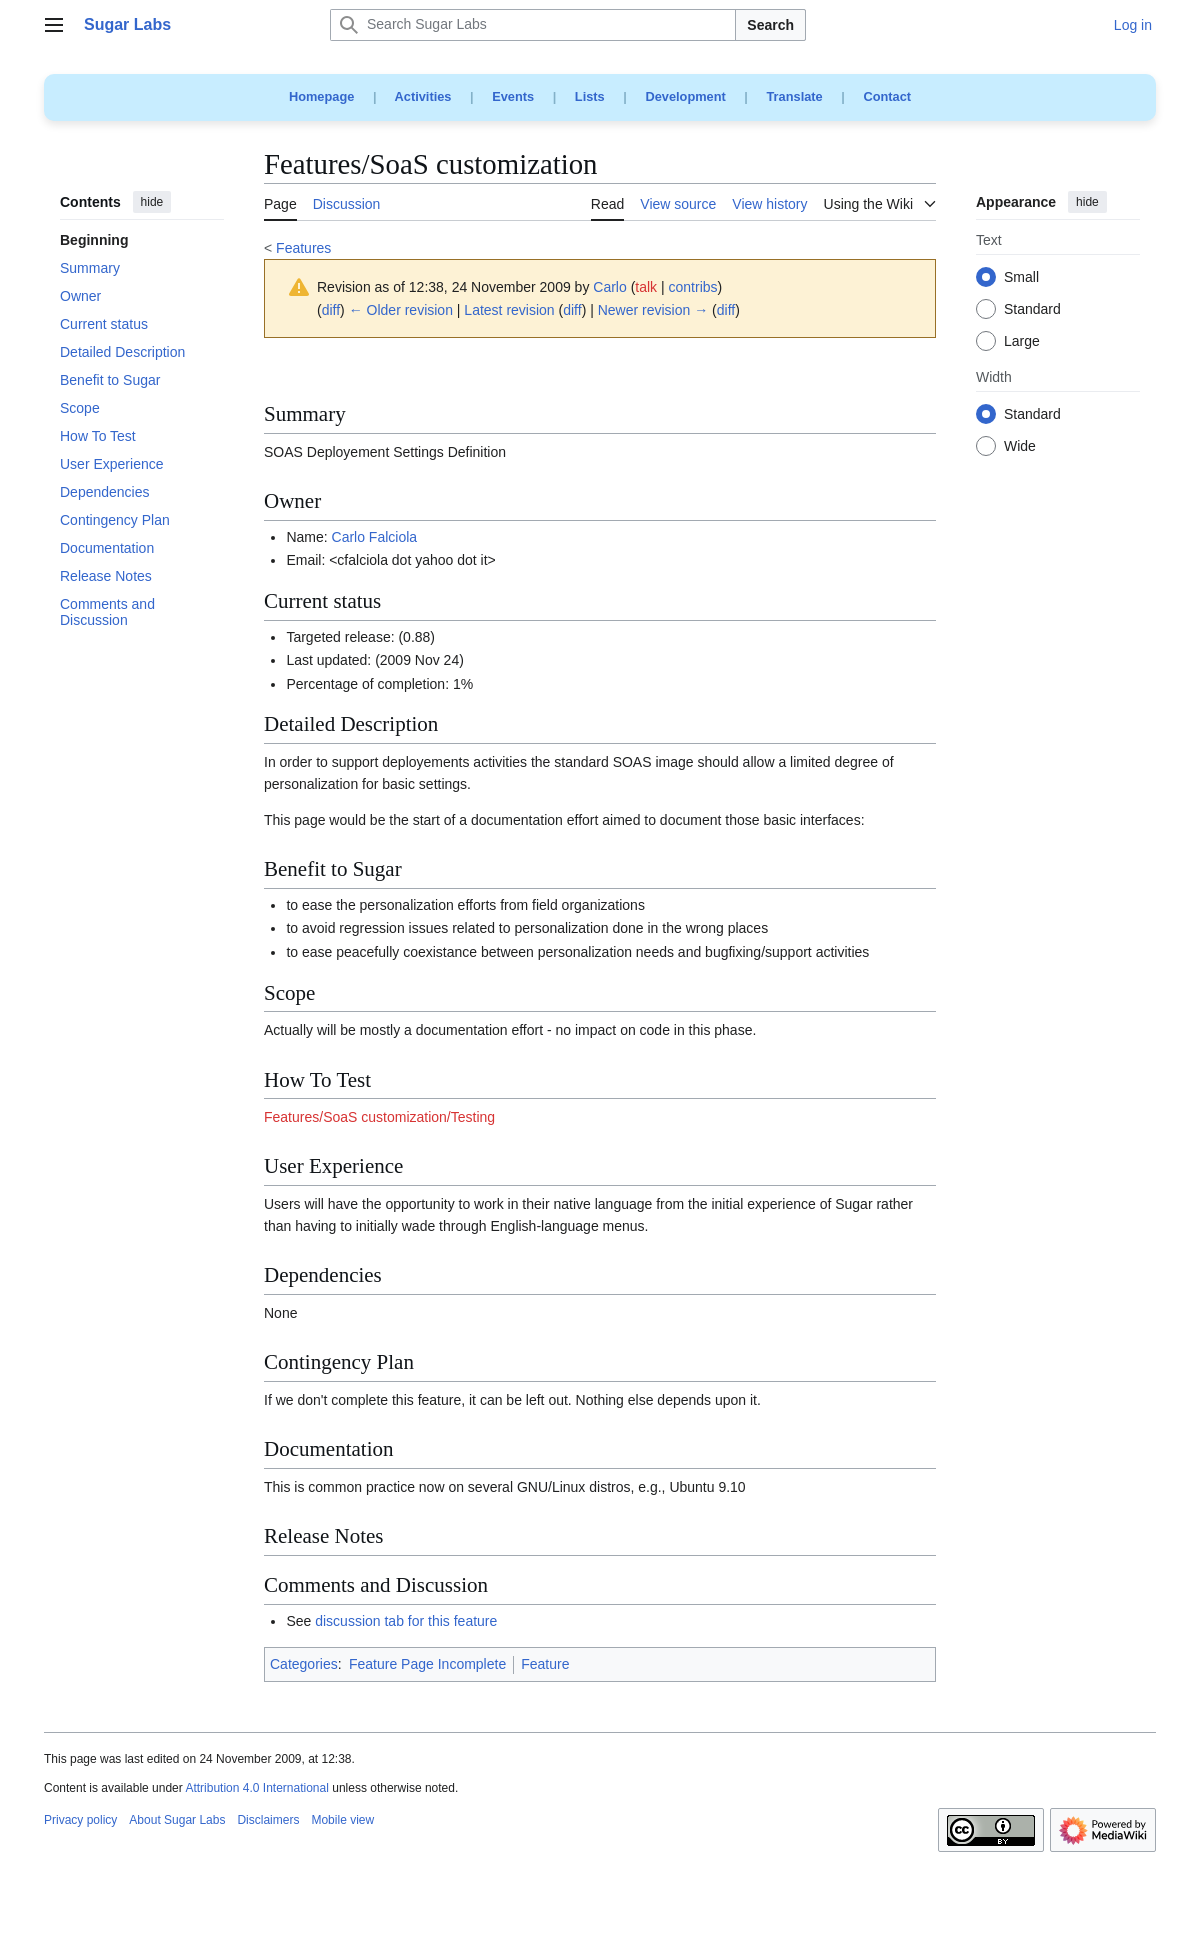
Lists (590, 96)
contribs (693, 287)
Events (513, 96)
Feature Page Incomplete (427, 1664)
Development (685, 96)
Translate (795, 96)
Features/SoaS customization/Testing (379, 1117)
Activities (423, 96)
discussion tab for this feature (406, 1621)
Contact (887, 96)
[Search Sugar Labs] (533, 25)
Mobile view (342, 1820)
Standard (1032, 310)
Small (1021, 278)
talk (646, 287)
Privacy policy (80, 1820)
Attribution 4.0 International (256, 1788)
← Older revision (401, 310)
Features (303, 248)
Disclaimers (268, 1820)
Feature (545, 1664)
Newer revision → (653, 310)
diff (331, 310)
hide (152, 202)
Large (1022, 342)
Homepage (321, 96)
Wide (1020, 447)
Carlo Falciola (375, 537)
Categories (304, 1664)
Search (770, 25)
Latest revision (509, 310)
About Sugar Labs (177, 1820)
